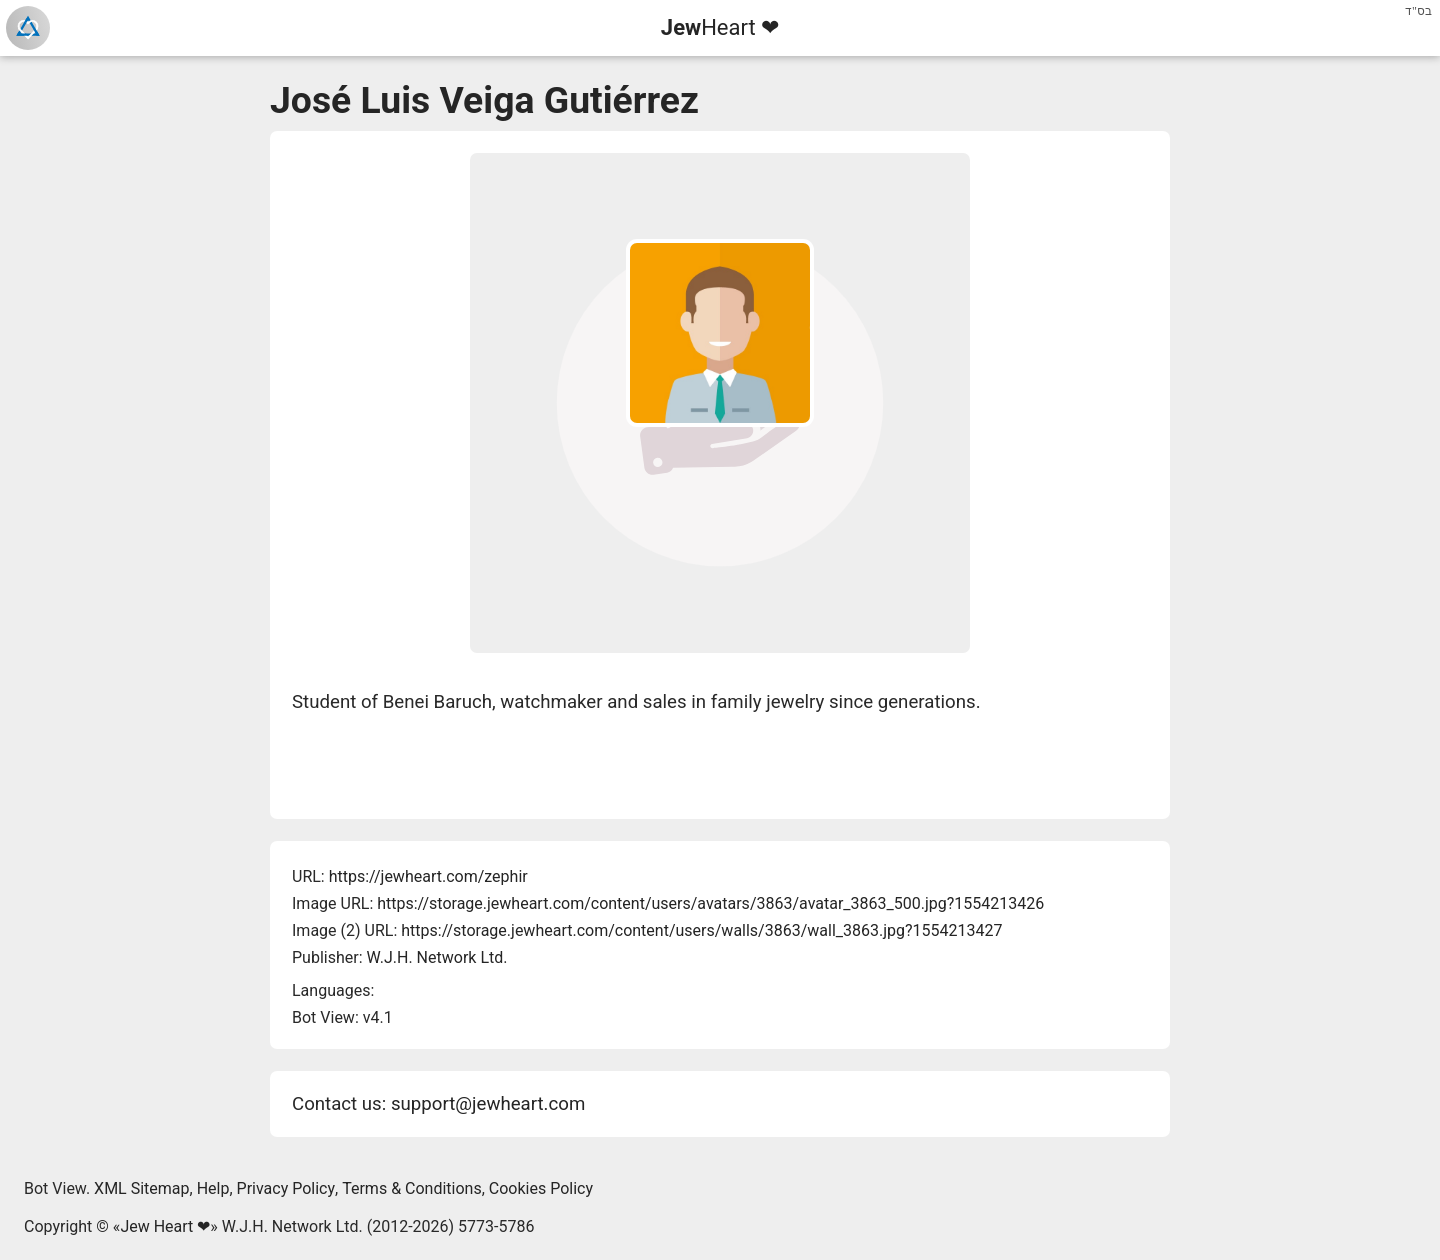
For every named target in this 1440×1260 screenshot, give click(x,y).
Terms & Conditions (412, 1188)
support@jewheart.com (488, 1104)
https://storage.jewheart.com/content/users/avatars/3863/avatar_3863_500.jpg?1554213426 (710, 903)
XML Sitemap (141, 1188)
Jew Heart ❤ (165, 1226)
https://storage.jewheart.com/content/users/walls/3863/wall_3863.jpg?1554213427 (701, 930)
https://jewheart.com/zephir (428, 876)
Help (213, 1188)
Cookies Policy (541, 1188)
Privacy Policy (286, 1188)
